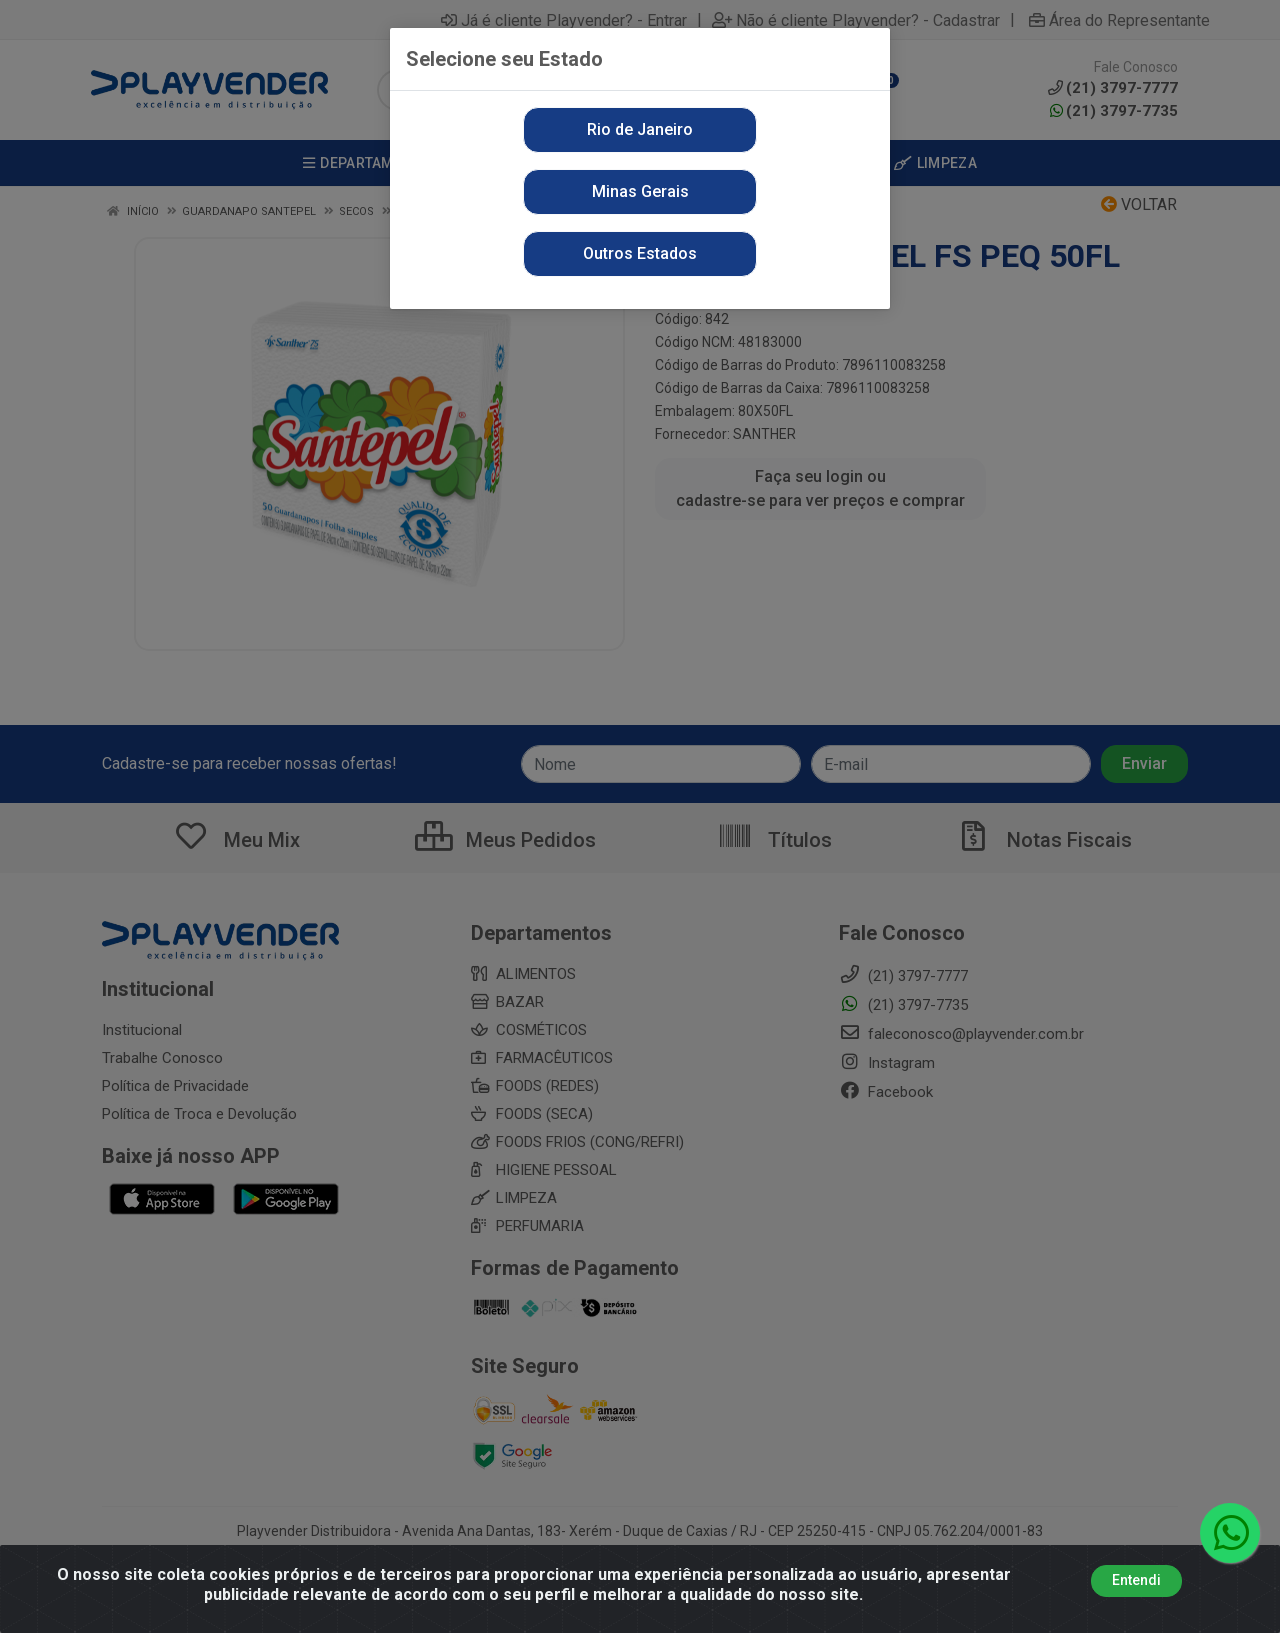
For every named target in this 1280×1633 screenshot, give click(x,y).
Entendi (1136, 1580)
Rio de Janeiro (640, 129)
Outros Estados (640, 253)
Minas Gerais (640, 191)
